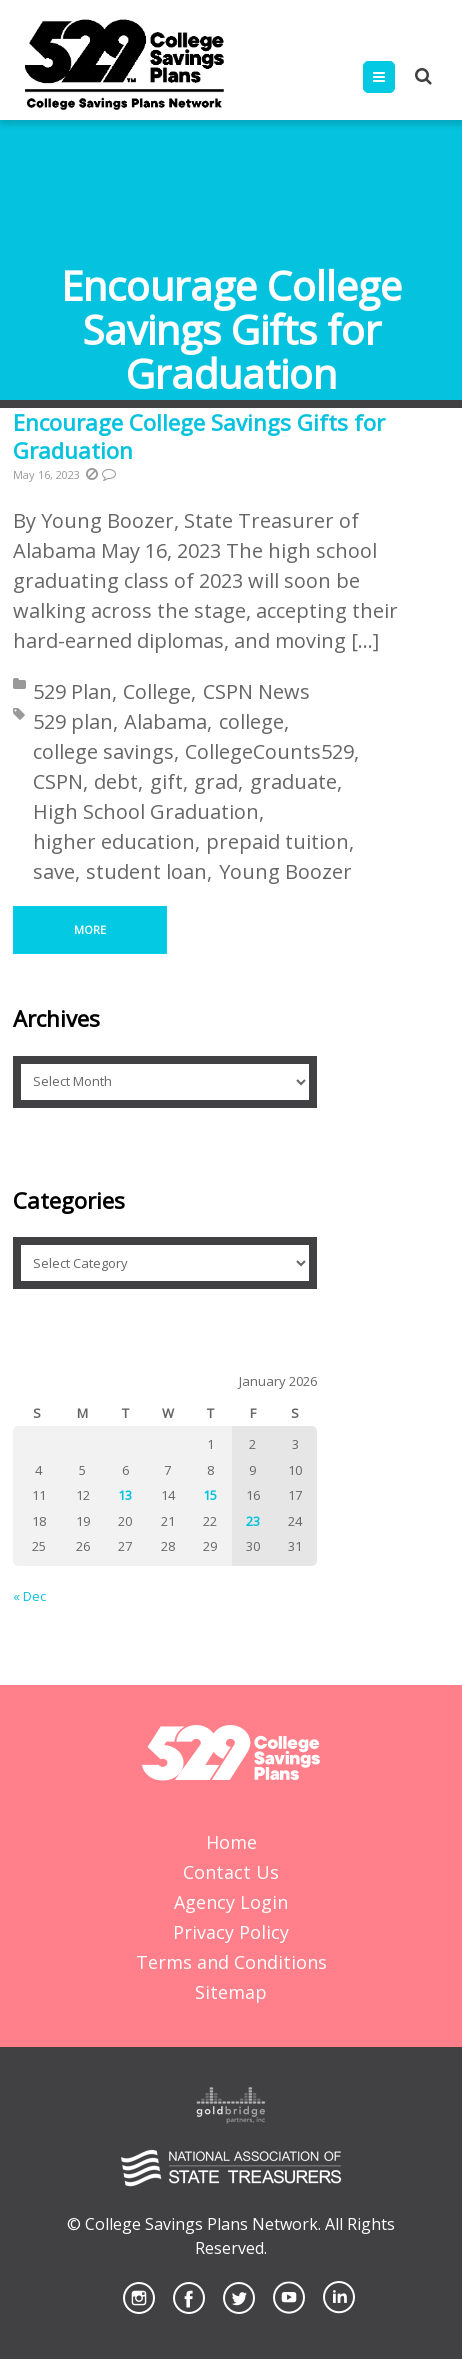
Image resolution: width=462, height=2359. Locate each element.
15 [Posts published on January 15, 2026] (210, 1495)
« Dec (29, 1596)
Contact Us (231, 1872)
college (251, 721)
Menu (394, 77)
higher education (114, 841)
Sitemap (231, 1992)
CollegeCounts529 (269, 751)
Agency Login (231, 1902)
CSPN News (256, 691)
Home (231, 1842)
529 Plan (72, 691)
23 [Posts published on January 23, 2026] (253, 1521)
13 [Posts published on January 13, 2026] (125, 1495)
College (157, 691)
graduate (293, 781)
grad (216, 781)
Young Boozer (285, 871)
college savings (103, 751)
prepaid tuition (277, 841)
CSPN (58, 781)
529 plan (73, 721)
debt (116, 781)
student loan (146, 871)
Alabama (165, 721)
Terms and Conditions (231, 1962)
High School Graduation (146, 811)
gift (166, 781)
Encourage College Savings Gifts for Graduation (199, 436)
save (54, 871)
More (90, 929)
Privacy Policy (231, 1932)
